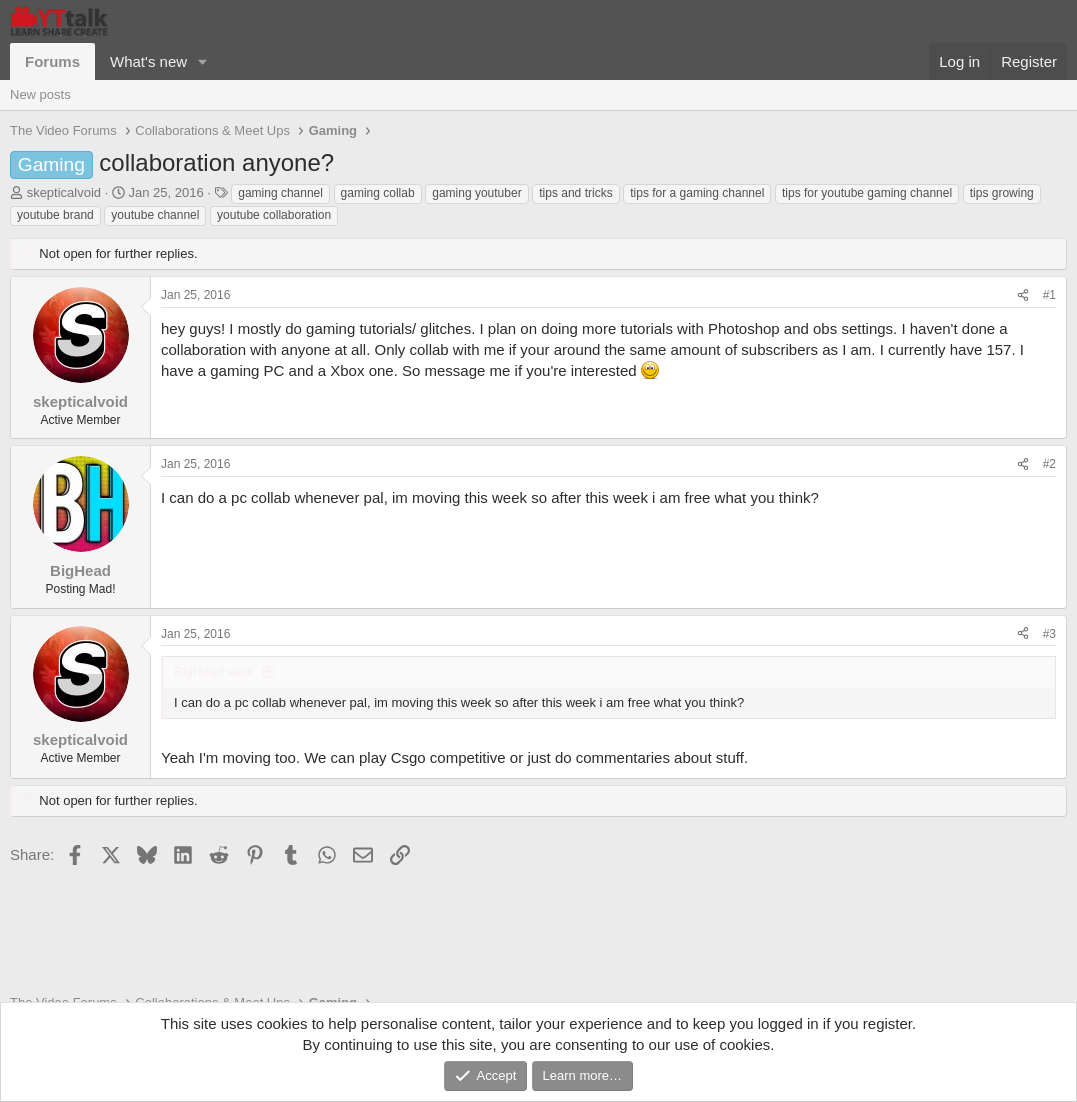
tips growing (1002, 193)
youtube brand (55, 215)
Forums (52, 61)
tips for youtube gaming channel (867, 193)
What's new (148, 61)
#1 (1049, 295)
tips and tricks (575, 193)
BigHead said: (214, 671)
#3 (1049, 634)
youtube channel (155, 215)
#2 (1049, 464)
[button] (203, 61)
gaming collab (378, 193)
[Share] (1023, 295)
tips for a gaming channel (697, 193)
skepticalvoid (64, 192)
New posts (40, 94)
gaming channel (280, 193)
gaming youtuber (476, 193)
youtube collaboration (274, 215)
